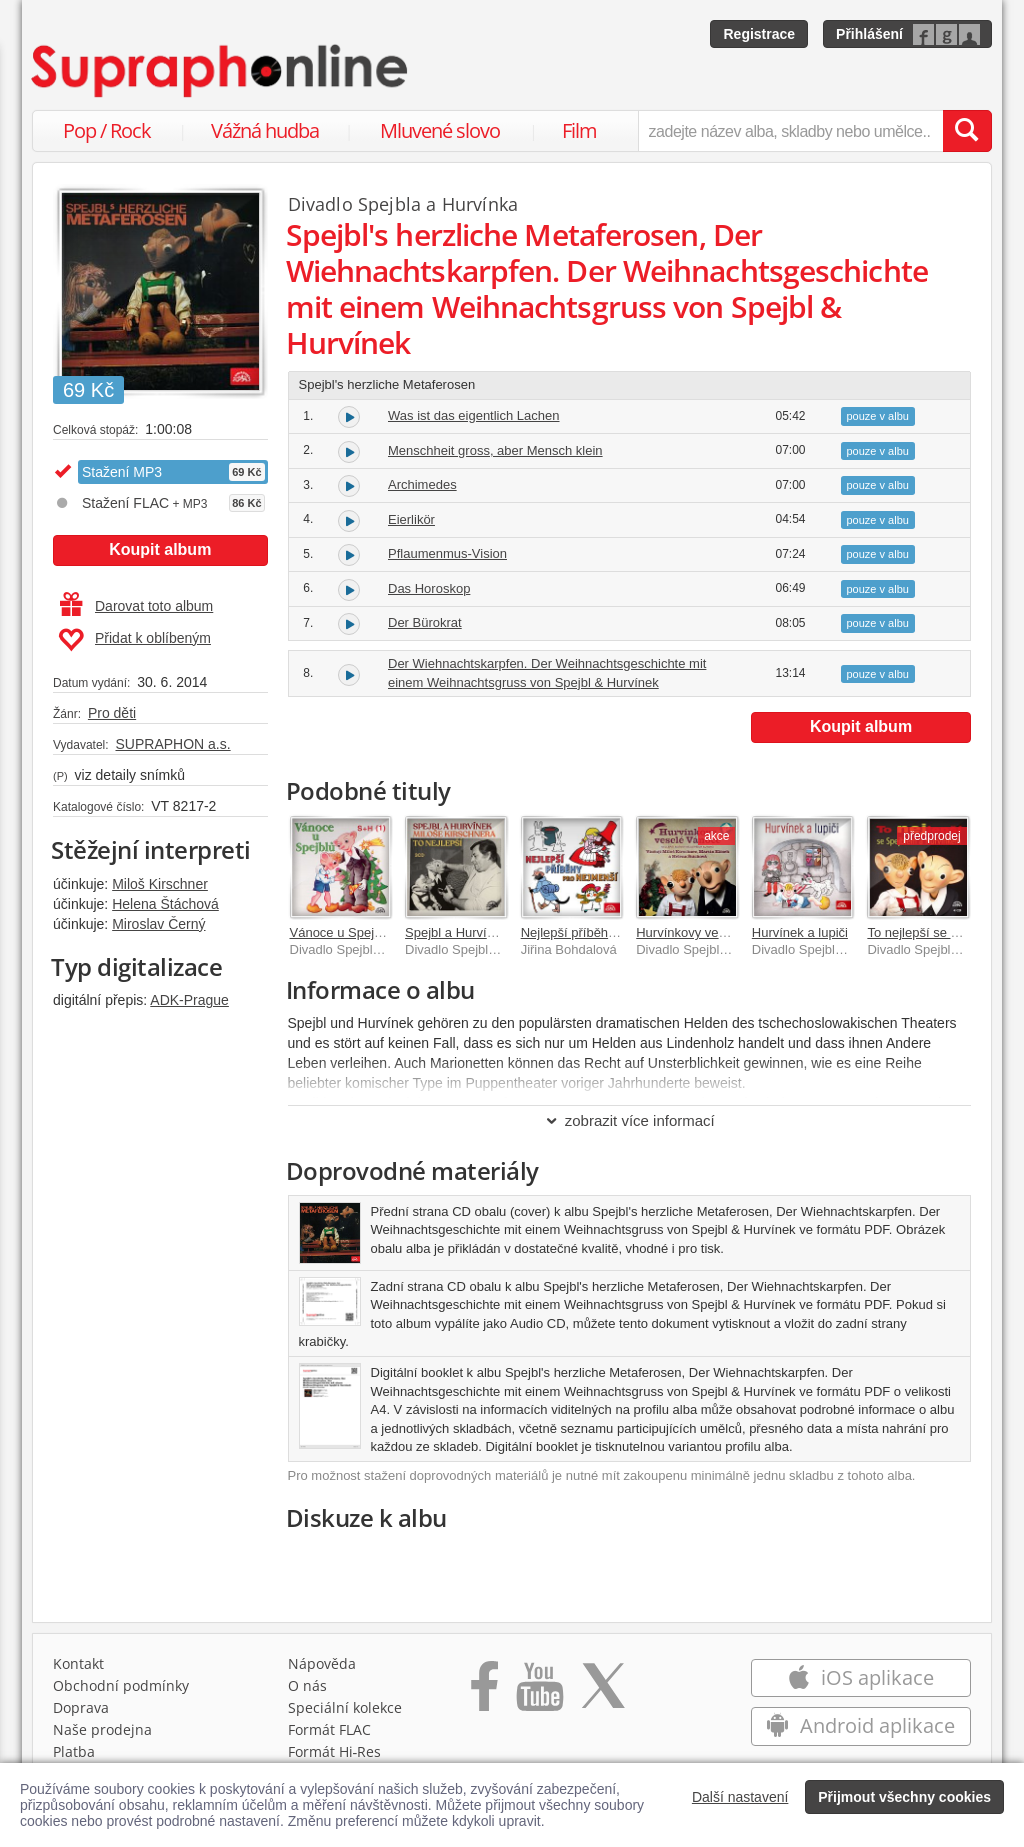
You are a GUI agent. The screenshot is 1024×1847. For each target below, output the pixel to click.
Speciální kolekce (345, 1707)
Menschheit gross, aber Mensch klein (495, 450)
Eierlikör (411, 519)
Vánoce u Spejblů (341, 932)
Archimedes (422, 484)
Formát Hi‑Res (335, 1751)
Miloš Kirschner (160, 884)
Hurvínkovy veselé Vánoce (713, 932)
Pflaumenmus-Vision (447, 553)
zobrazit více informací (629, 1120)
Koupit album (160, 549)
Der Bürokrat (425, 622)
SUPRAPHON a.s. (172, 744)
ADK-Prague (189, 1000)
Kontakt (78, 1663)
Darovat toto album (136, 606)
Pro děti (112, 713)
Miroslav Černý (158, 924)
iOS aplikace (860, 1677)
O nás (307, 1685)
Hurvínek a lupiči (800, 932)
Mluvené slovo (440, 130)
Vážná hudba (265, 130)
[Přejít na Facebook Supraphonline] (484, 1693)
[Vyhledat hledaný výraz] (967, 131)
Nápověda (322, 1663)
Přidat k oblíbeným (134, 640)
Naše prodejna (102, 1729)
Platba (74, 1751)
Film (579, 130)
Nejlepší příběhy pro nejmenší (607, 932)
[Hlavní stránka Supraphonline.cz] (221, 71)
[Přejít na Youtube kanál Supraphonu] (539, 1693)
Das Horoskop (429, 588)
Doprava (81, 1707)
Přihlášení (869, 34)
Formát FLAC (329, 1729)
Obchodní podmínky (121, 1685)
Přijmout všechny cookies (904, 1797)
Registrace (759, 34)
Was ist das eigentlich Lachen (474, 415)
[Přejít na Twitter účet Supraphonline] (603, 1693)
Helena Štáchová (165, 904)
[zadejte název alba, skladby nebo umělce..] (790, 131)
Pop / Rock (107, 130)
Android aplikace (860, 1725)
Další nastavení (740, 1797)
